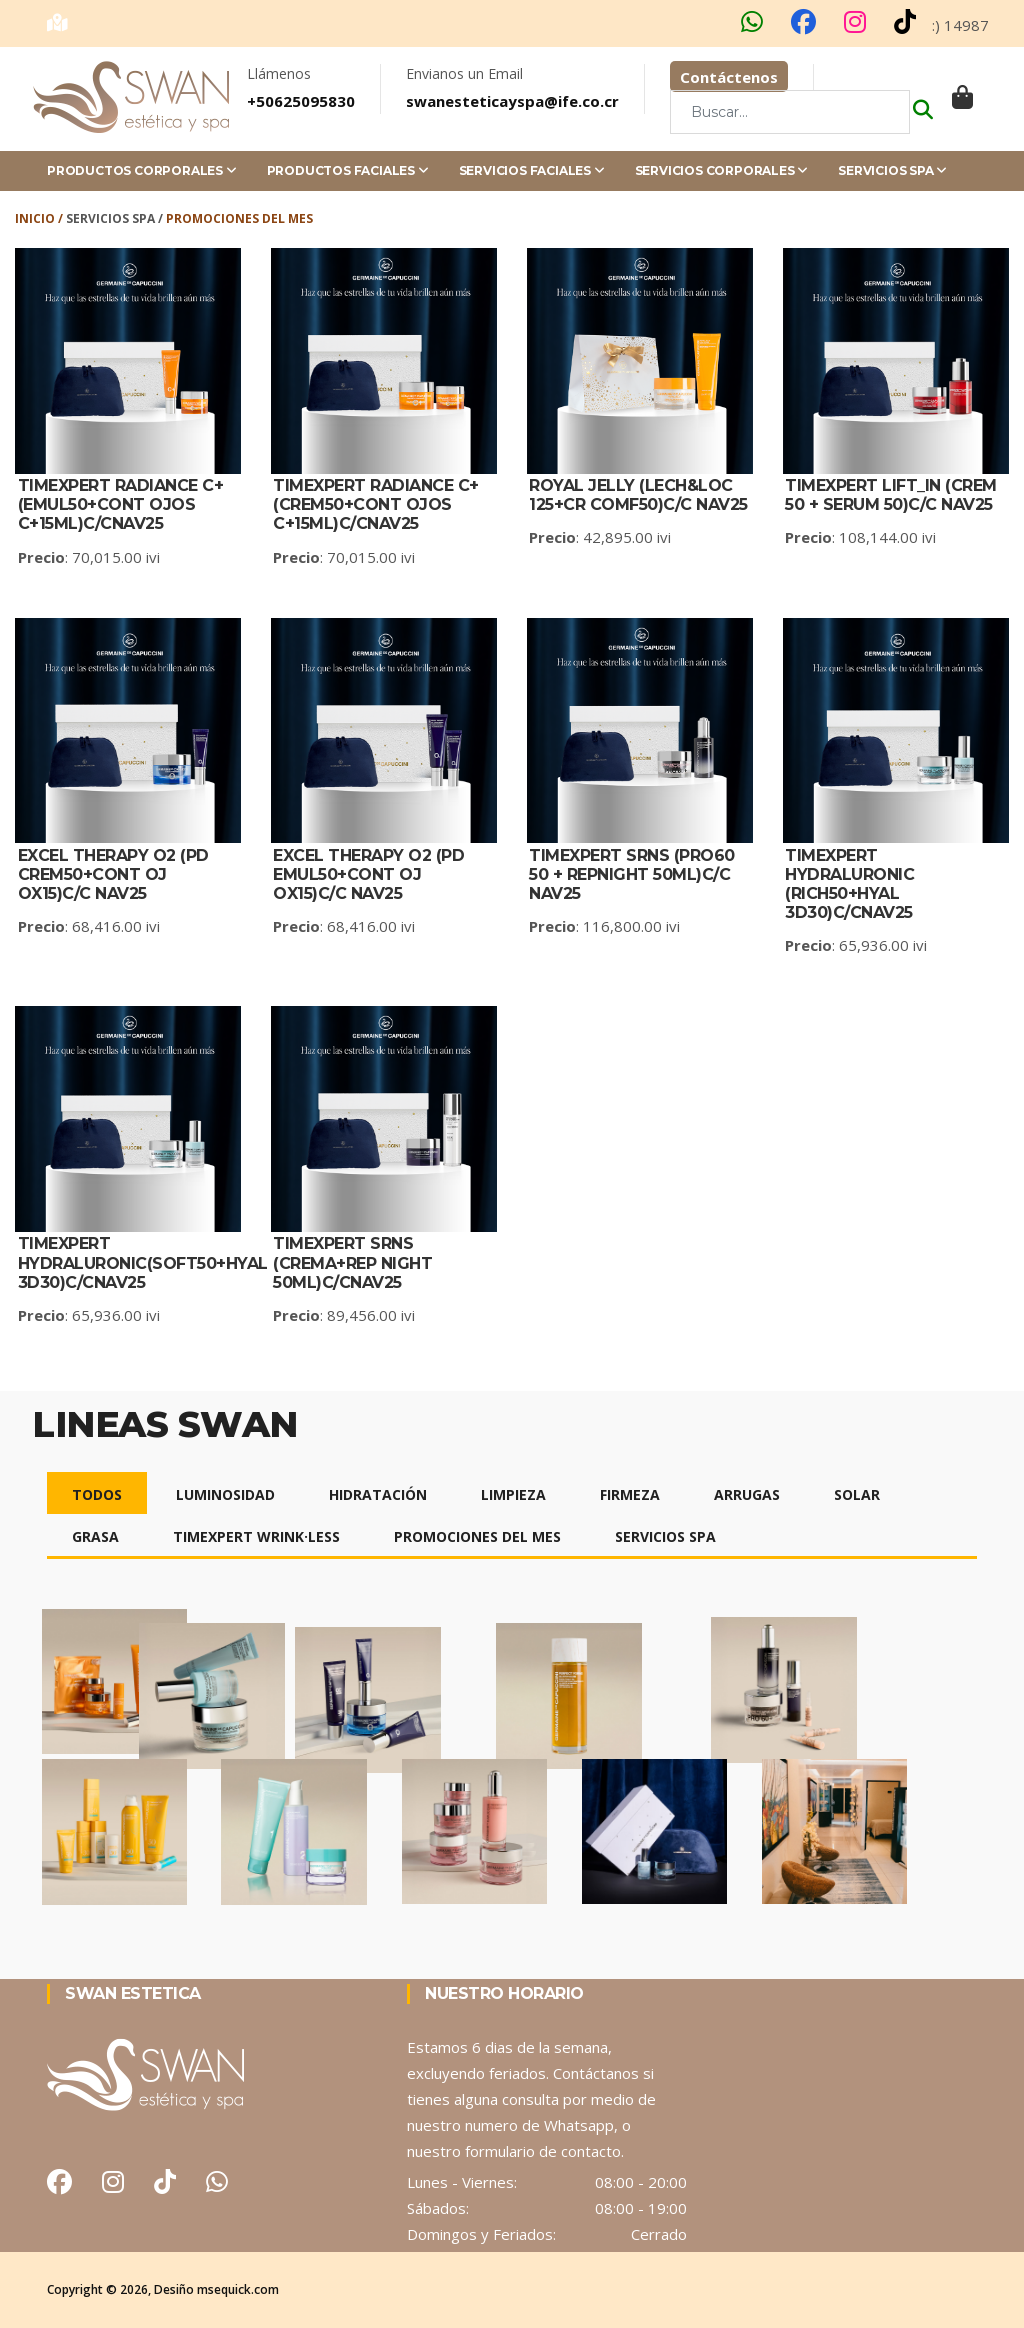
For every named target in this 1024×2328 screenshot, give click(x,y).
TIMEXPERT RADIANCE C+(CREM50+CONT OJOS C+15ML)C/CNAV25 (376, 504)
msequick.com (238, 2289)
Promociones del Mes (239, 218)
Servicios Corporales (722, 170)
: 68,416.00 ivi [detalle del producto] (89, 926)
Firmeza (630, 1494)
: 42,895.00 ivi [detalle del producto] (600, 537)
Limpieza (513, 1494)
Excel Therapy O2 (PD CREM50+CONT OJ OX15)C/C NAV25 (113, 874)
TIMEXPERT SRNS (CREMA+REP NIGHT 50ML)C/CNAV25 (352, 1262)
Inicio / (40, 218)
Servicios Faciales (532, 170)
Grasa (95, 1536)
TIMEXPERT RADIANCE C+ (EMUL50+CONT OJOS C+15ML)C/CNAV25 (121, 504)
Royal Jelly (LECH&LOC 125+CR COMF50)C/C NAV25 (638, 495)
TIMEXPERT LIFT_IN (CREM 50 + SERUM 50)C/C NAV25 (891, 495)
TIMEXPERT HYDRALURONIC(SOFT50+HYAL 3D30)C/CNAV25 (143, 1262)
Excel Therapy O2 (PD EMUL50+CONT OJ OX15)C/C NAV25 (368, 874)
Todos (97, 1494)
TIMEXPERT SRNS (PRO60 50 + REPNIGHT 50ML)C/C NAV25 (632, 874)
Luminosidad (225, 1494)
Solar (857, 1494)
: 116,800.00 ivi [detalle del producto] (604, 926)
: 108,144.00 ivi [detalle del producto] (860, 537)
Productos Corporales (142, 170)
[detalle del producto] (384, 361)
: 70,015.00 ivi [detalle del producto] (89, 557)
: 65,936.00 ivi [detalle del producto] (856, 945)
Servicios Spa (892, 170)
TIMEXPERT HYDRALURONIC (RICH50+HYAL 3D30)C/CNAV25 (849, 884)
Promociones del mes (477, 1536)
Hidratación (378, 1494)
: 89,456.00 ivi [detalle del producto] (344, 1315)
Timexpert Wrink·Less (256, 1536)
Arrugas (747, 1494)
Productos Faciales (348, 170)
